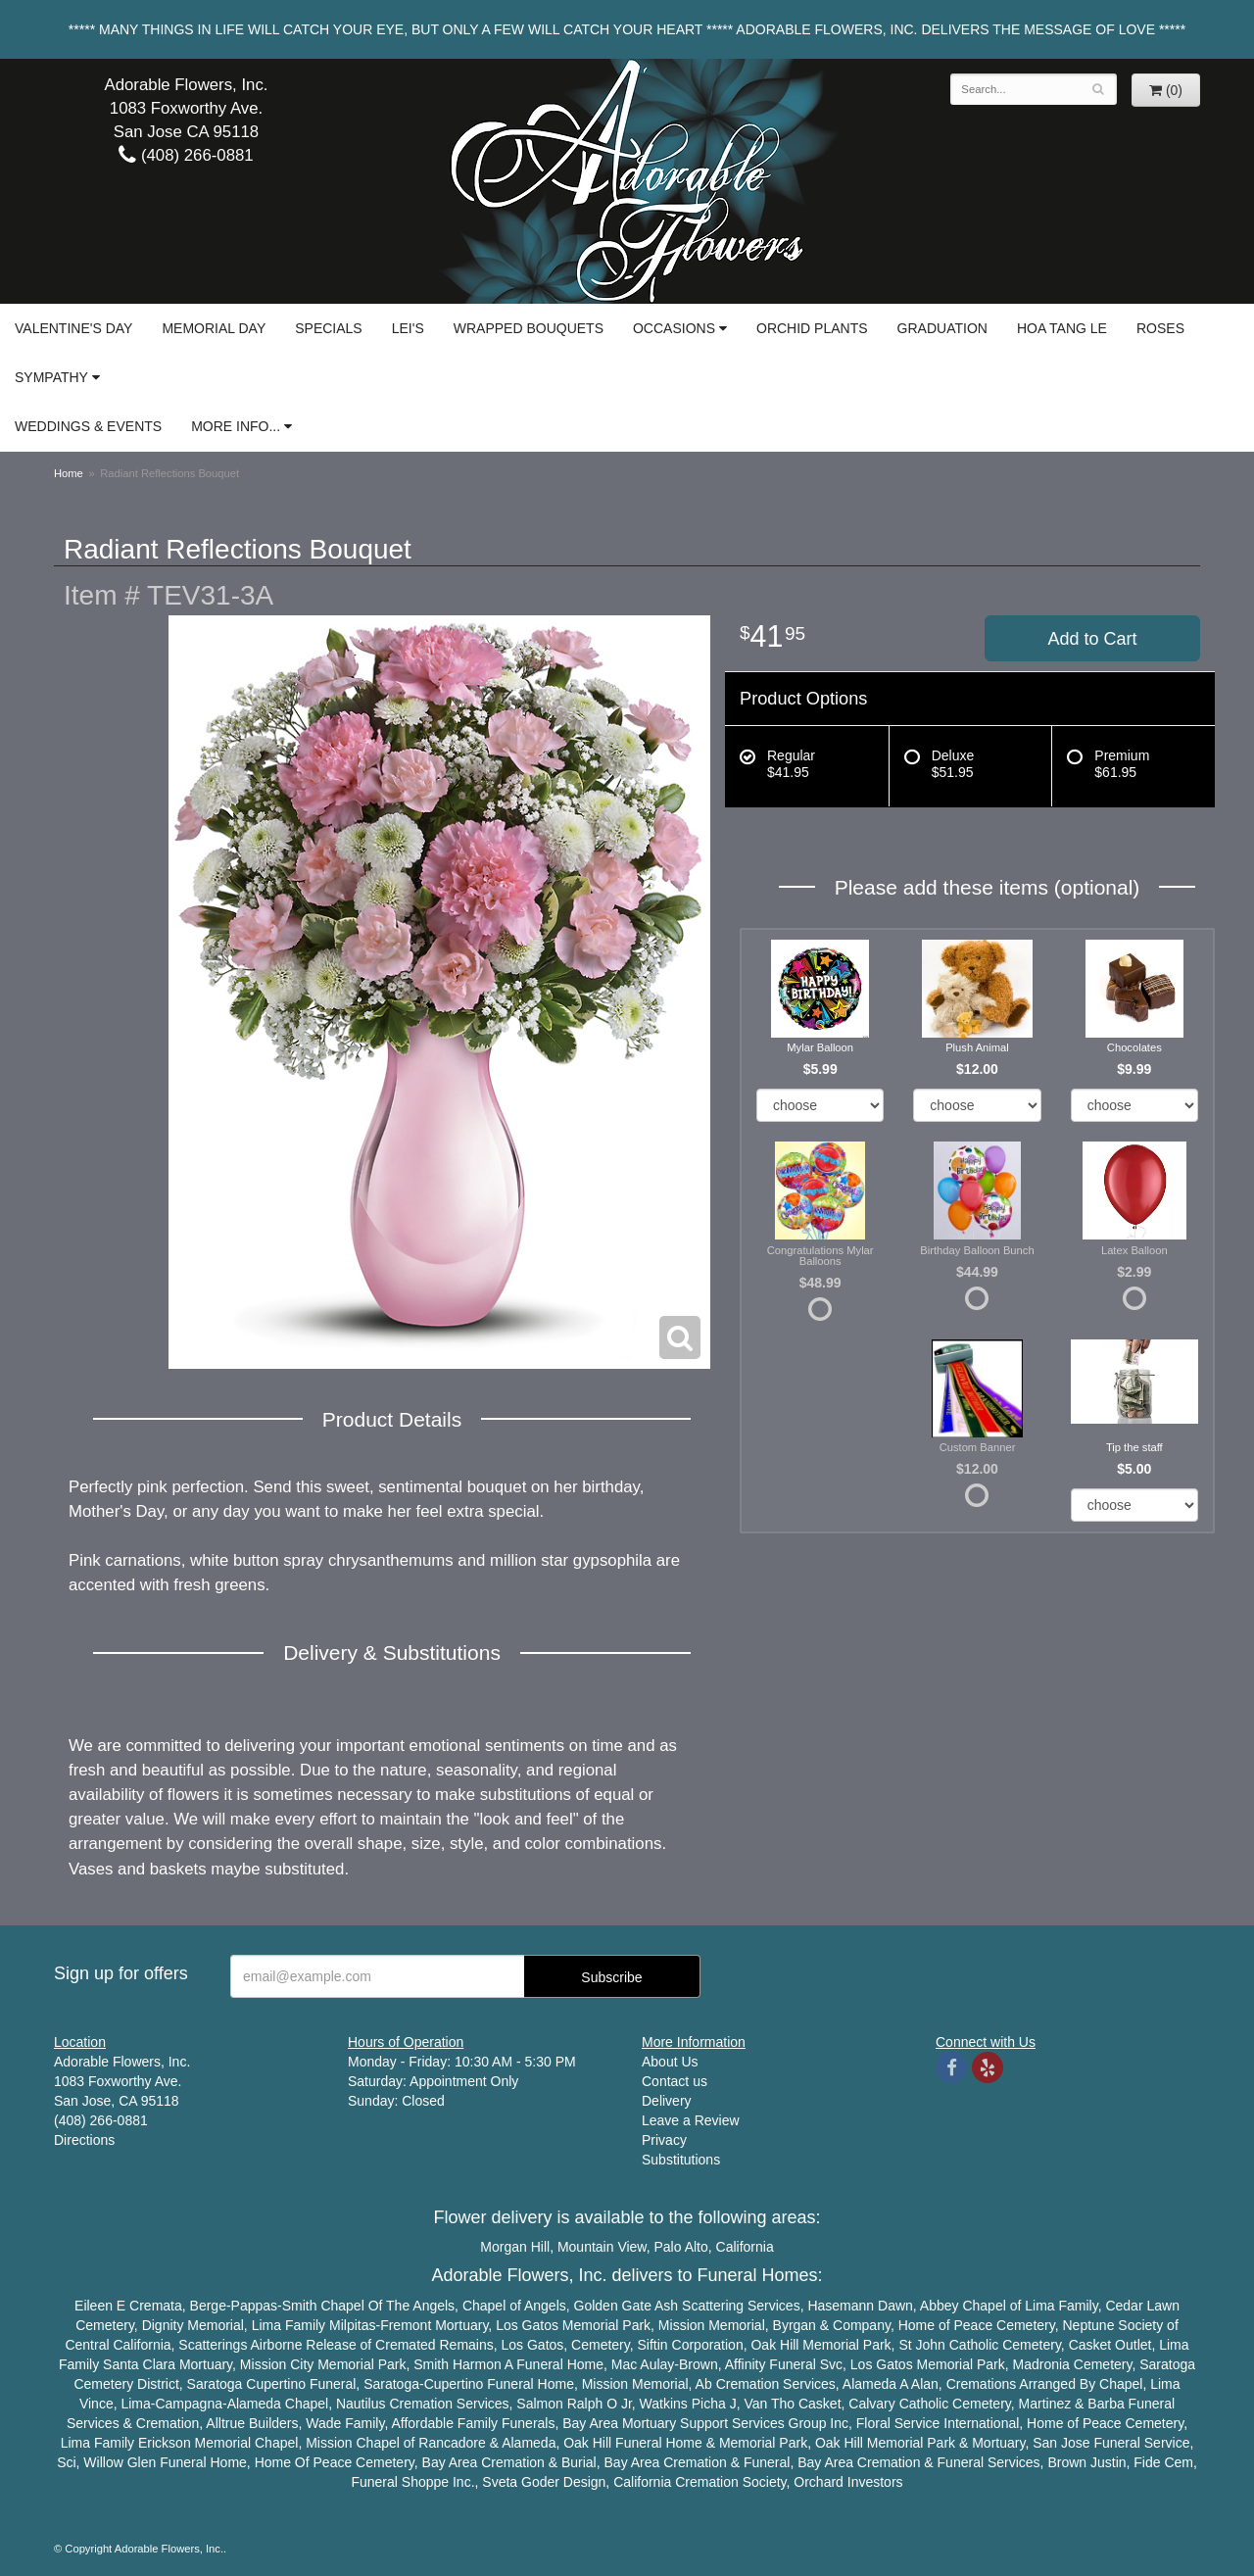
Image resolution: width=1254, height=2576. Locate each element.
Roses (1160, 328)
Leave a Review (691, 2120)
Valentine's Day (73, 328)
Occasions (674, 328)
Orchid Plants (812, 328)
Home (68, 473)
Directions (84, 2140)
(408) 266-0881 (186, 155)
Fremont (405, 2325)
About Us (670, 2061)
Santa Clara (139, 2364)
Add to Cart (1091, 639)
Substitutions (681, 2159)
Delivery (667, 2101)
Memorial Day (213, 328)
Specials (328, 328)
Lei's (408, 328)
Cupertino (276, 2384)
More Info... (235, 426)
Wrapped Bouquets (528, 328)
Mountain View (602, 2247)
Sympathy (51, 377)
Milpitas (352, 2325)
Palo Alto (681, 2247)
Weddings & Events (88, 426)
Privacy (664, 2140)
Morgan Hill (515, 2247)
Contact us (674, 2081)
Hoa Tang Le (1062, 328)
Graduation (942, 328)
